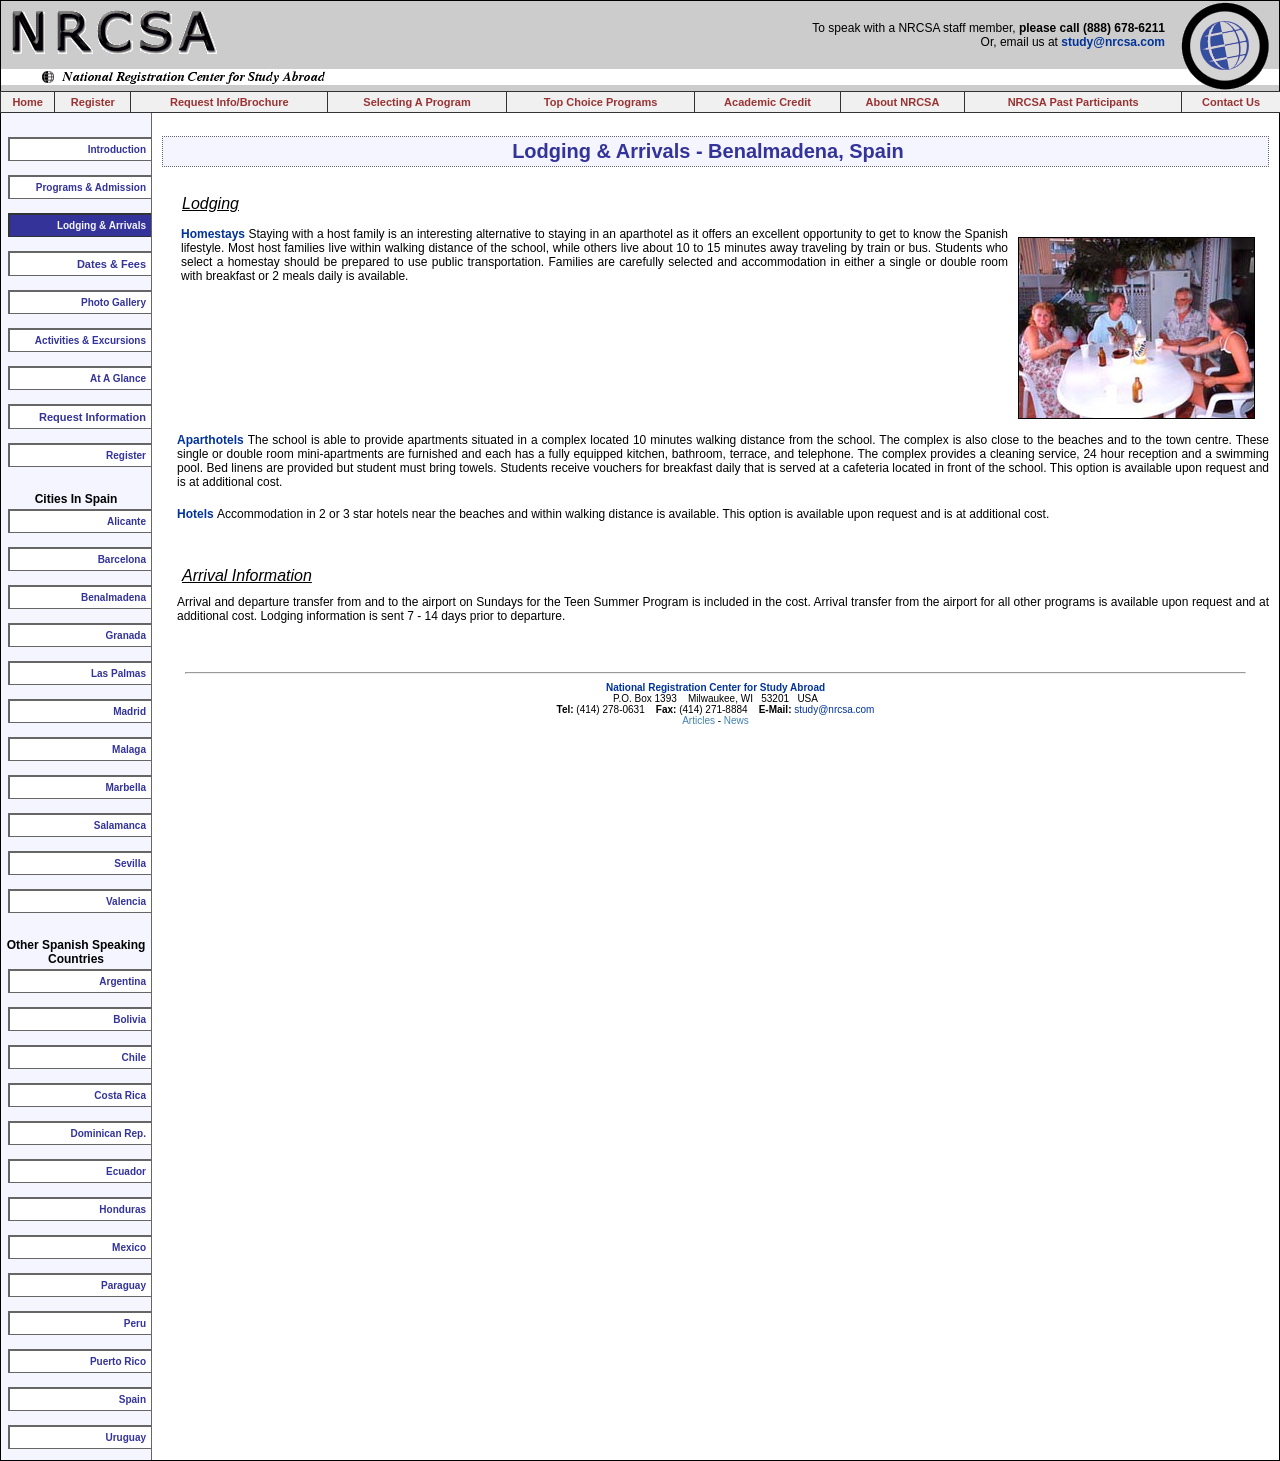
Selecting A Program (416, 102)
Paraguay (123, 1285)
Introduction (117, 149)
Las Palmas (118, 673)
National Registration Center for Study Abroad (715, 687)
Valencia (126, 901)
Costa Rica (120, 1095)
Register (93, 102)
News (736, 720)
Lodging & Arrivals (101, 225)
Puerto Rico (118, 1361)
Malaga (129, 749)
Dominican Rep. (108, 1133)
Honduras (122, 1209)
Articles (700, 720)
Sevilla (130, 863)
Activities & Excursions (90, 340)
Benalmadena (113, 597)
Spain (132, 1399)
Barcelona (122, 559)
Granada (125, 635)
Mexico (129, 1247)
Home (27, 102)
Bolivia (129, 1019)
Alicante (126, 521)
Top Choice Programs (600, 102)
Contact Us (1231, 102)
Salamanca (120, 825)
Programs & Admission (91, 187)
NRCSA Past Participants (1073, 102)
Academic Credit (767, 102)
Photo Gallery (113, 302)
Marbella (125, 787)
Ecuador (126, 1171)
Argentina (122, 981)
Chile (134, 1057)
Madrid (129, 711)
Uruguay (125, 1437)
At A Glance (118, 378)
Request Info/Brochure (229, 102)
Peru (135, 1323)
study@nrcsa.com (1113, 42)
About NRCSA (902, 102)
